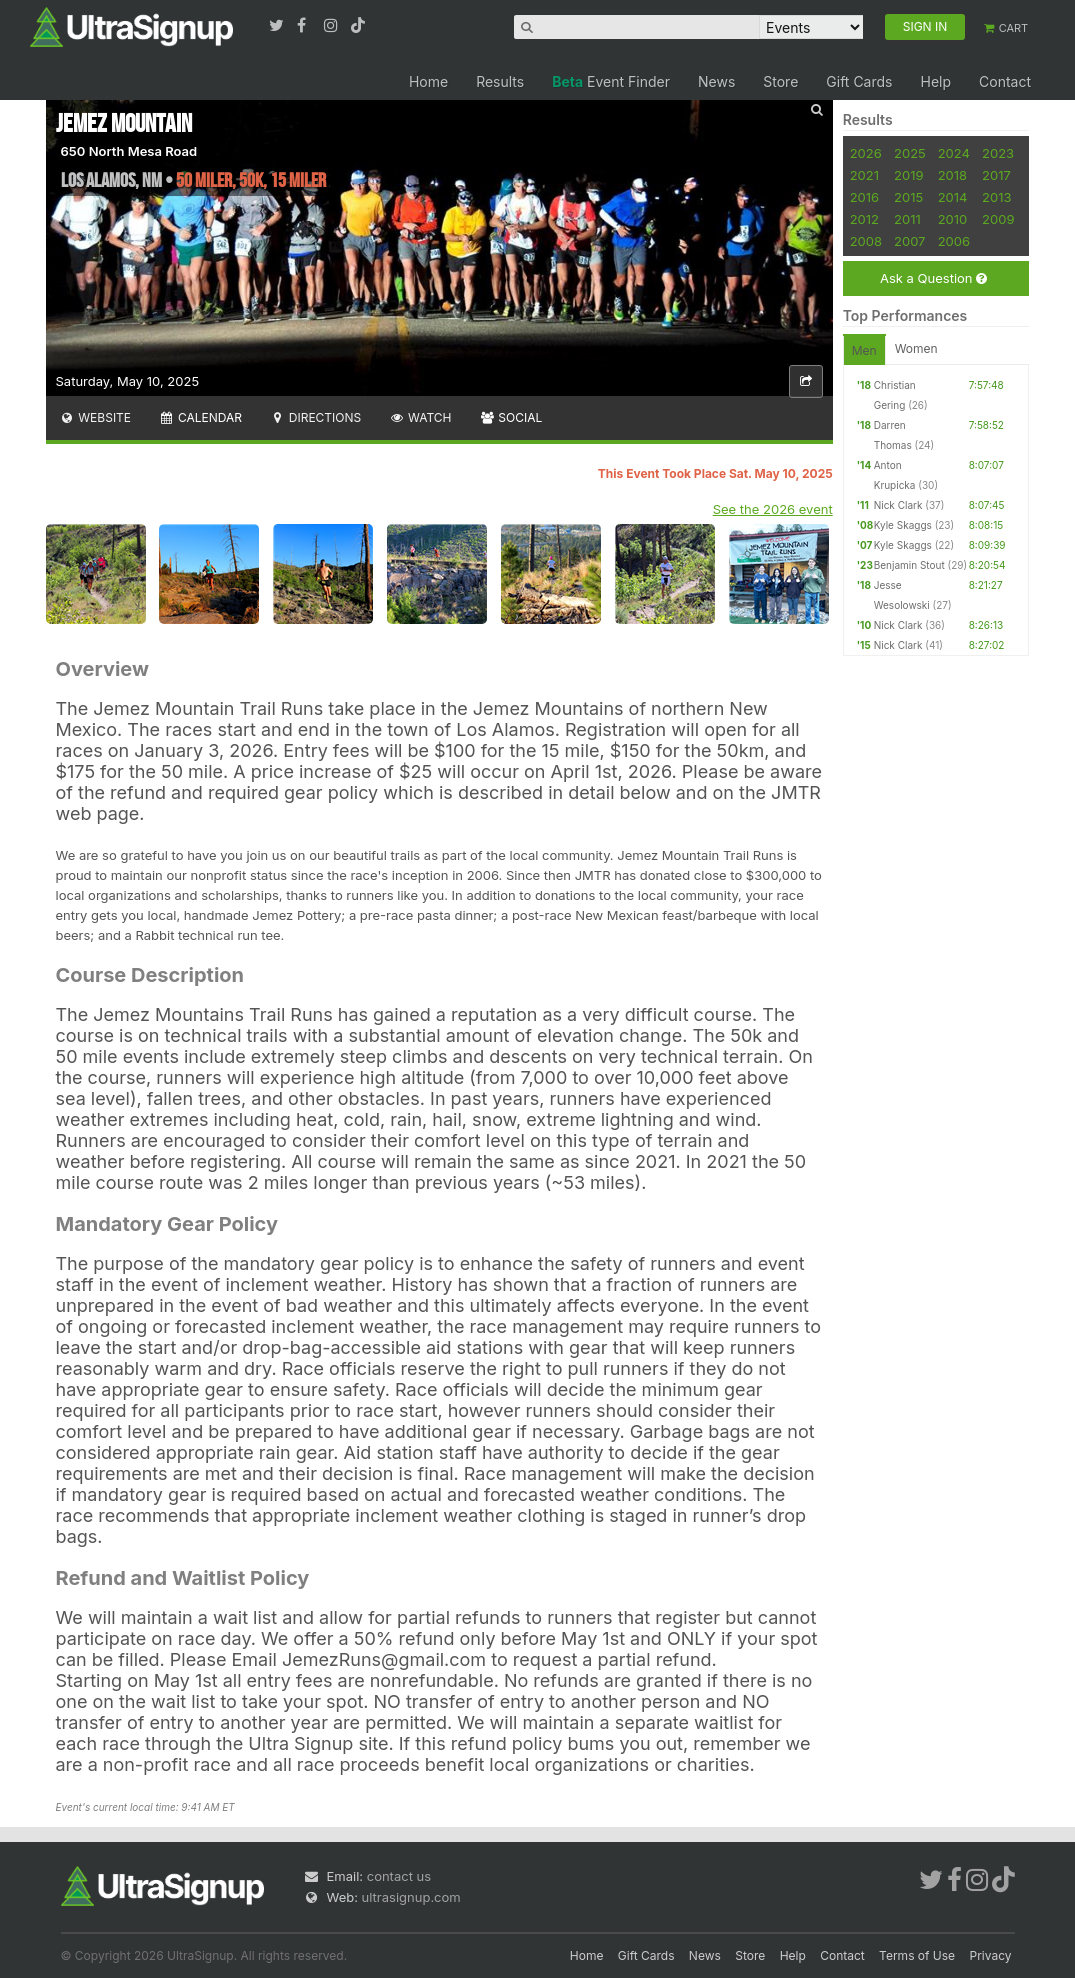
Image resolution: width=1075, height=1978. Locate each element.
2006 (954, 241)
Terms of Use (917, 1955)
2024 (954, 153)
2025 (910, 153)
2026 (866, 153)
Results (500, 81)
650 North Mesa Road (129, 151)
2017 (996, 175)
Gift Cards (859, 81)
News (716, 81)
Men (864, 350)
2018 (952, 175)
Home (428, 81)
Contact (1005, 81)
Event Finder (611, 81)
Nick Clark (898, 505)
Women (916, 348)
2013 (996, 197)
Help (935, 81)
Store (780, 81)
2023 (998, 153)
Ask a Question (933, 278)
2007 (909, 241)
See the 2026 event (773, 509)
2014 (953, 197)
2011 (907, 219)
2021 (864, 175)
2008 (866, 241)
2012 (864, 219)
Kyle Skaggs (903, 525)
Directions (315, 417)
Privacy (991, 1955)
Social (511, 417)
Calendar (200, 417)
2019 (908, 175)
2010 (953, 219)
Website (96, 417)
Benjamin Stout (909, 565)
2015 (908, 197)
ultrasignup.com (411, 1897)
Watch (420, 417)
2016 (864, 197)
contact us (399, 1876)
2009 (998, 219)
